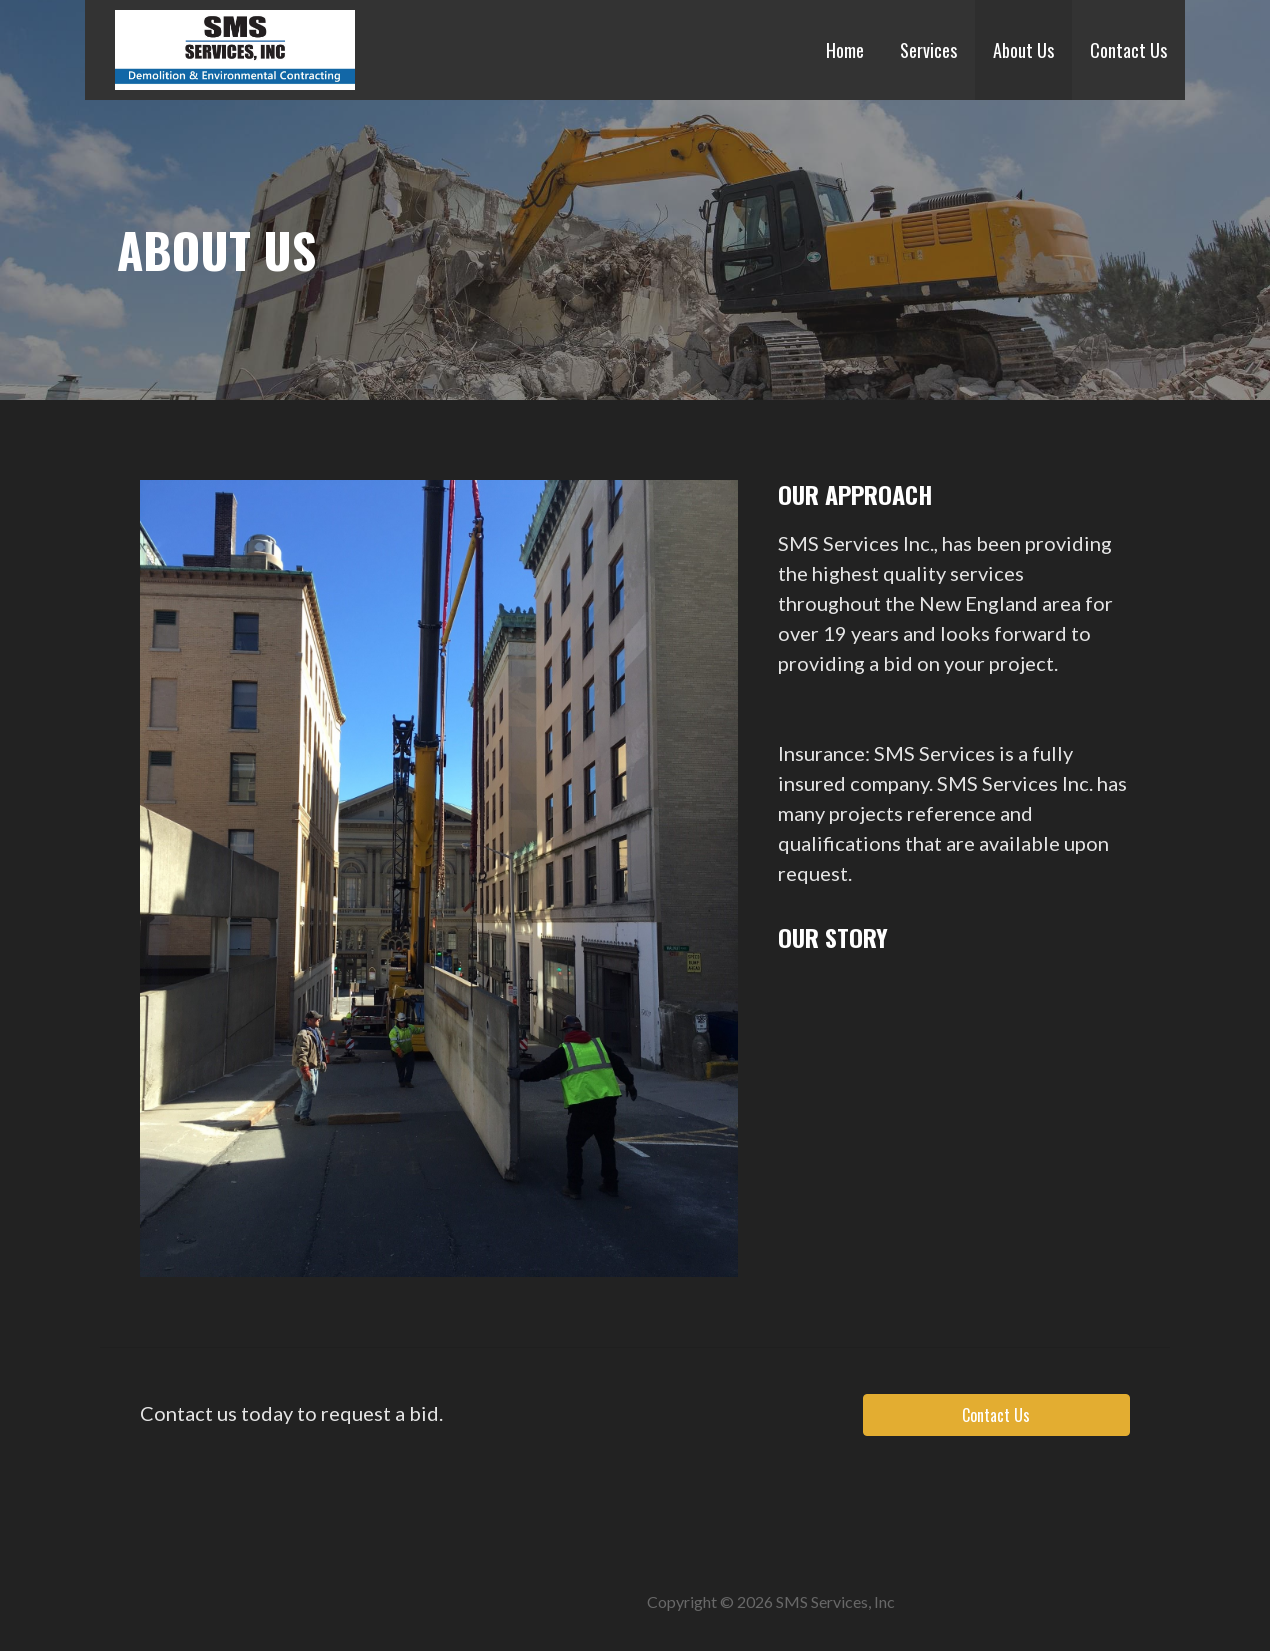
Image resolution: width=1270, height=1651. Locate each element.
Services (928, 50)
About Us (1023, 50)
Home (845, 50)
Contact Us (1128, 50)
